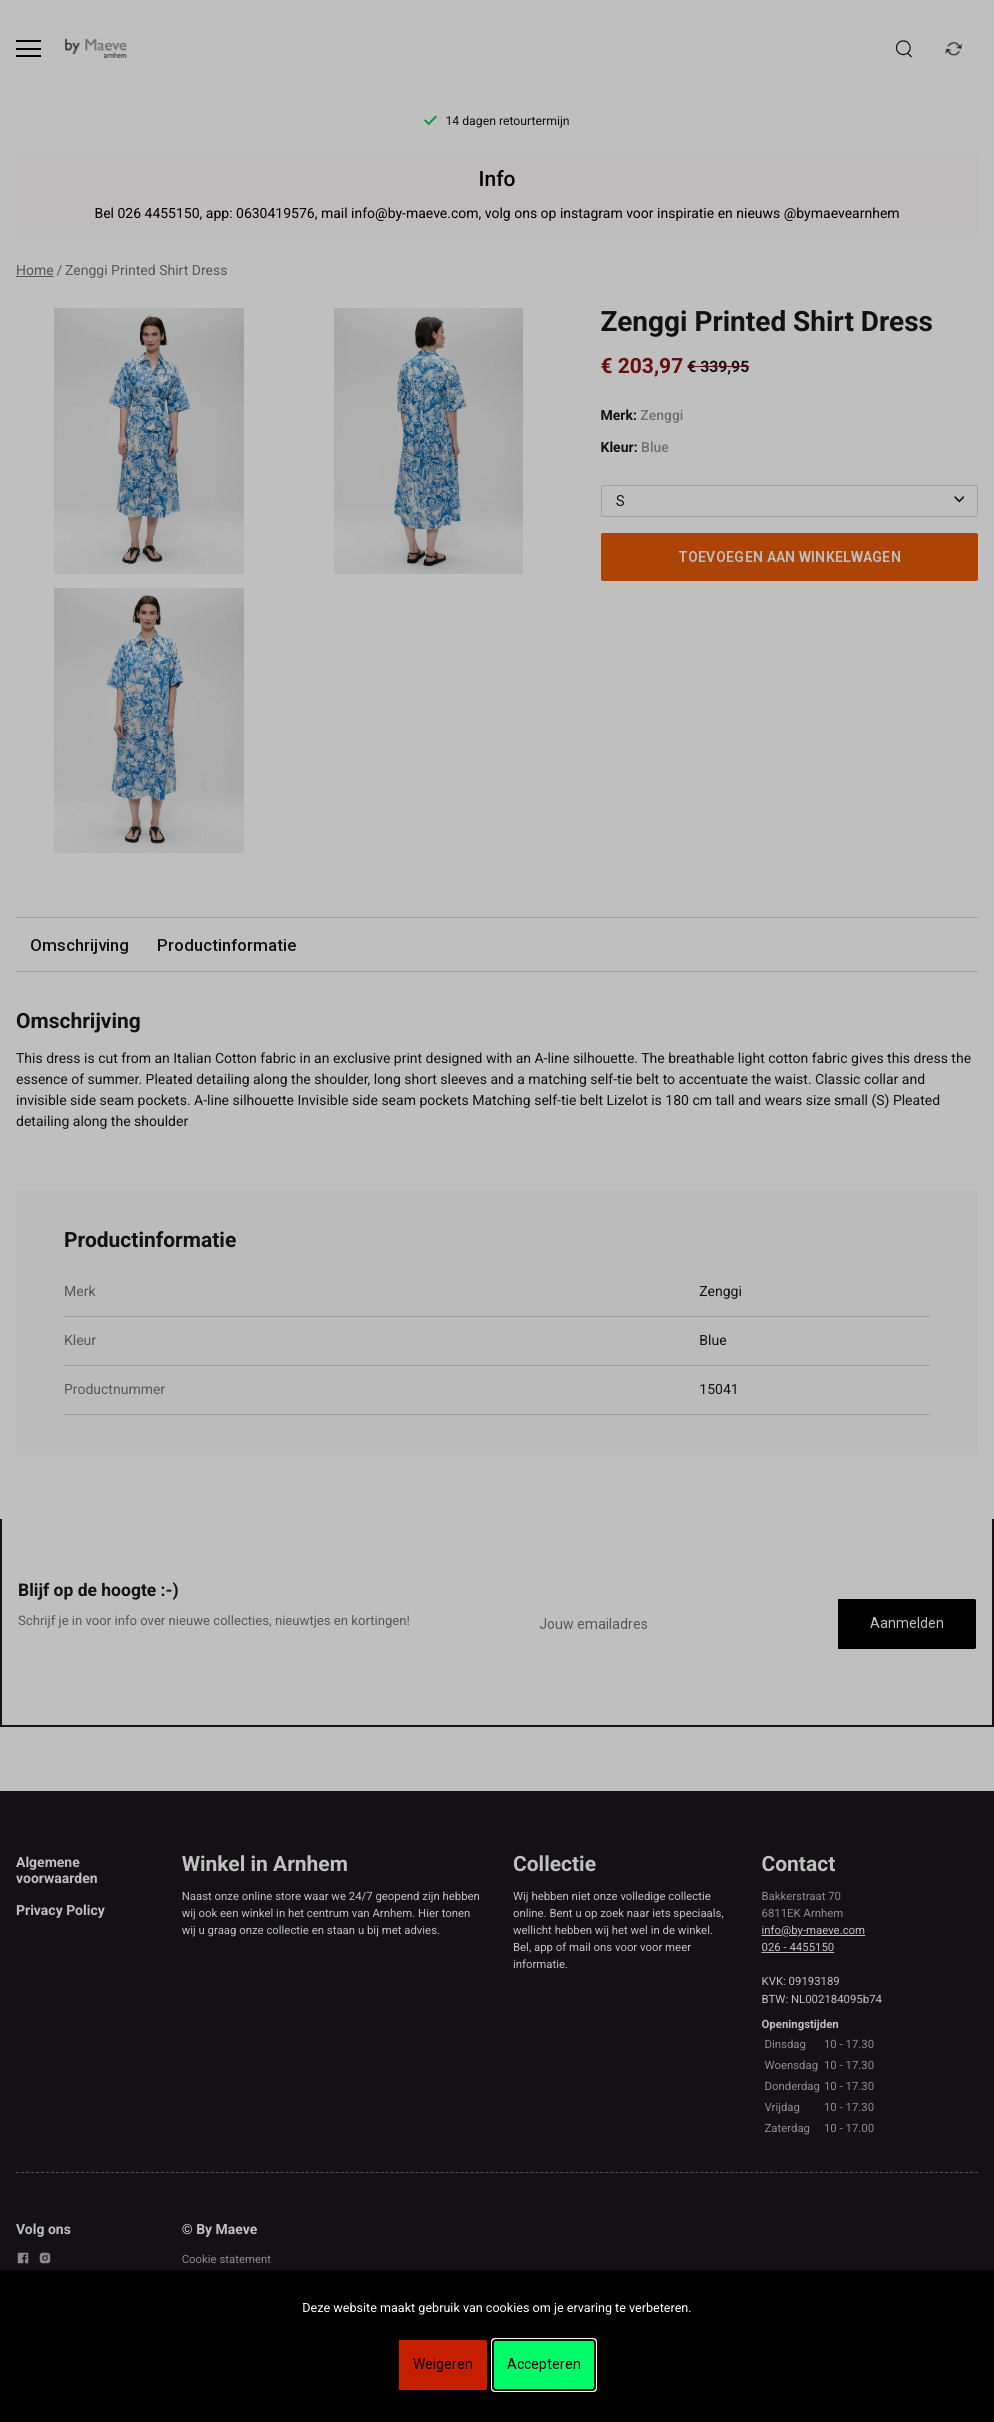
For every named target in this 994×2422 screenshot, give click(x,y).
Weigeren (443, 2364)
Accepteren (544, 2364)
